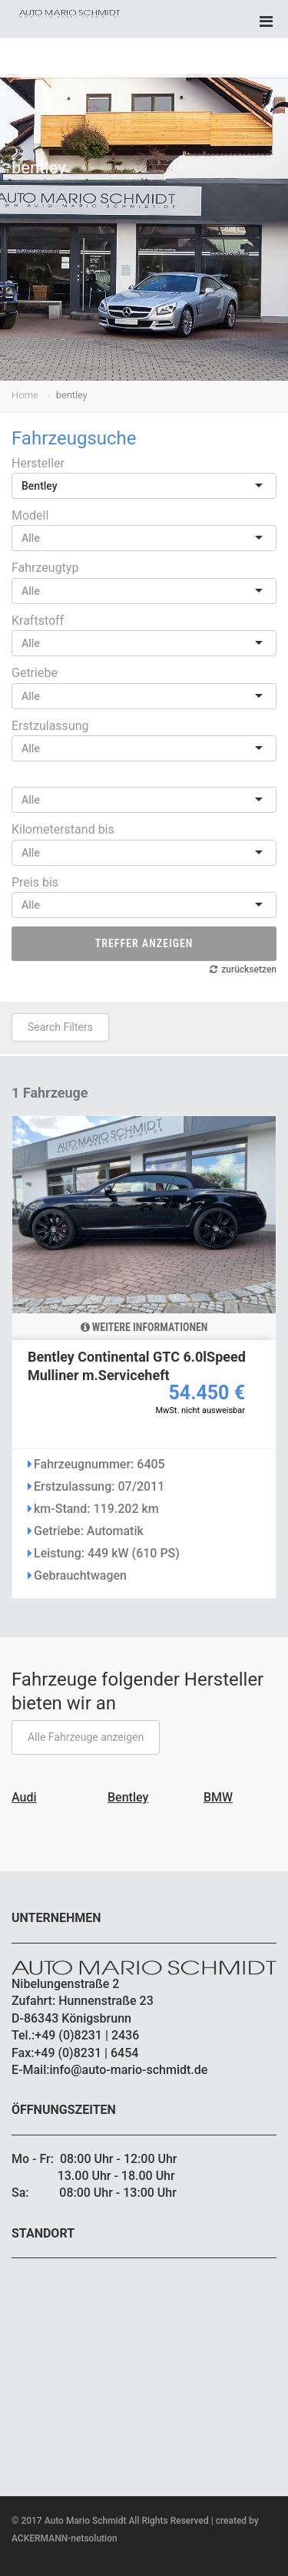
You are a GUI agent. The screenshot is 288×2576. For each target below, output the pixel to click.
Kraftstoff (38, 620)
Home (25, 395)
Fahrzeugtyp (45, 567)
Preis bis (35, 882)
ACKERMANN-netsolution (65, 2538)
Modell (30, 515)
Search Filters (60, 1027)
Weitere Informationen (144, 1327)
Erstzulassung (50, 725)
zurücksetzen (248, 969)
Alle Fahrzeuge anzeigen (86, 1737)
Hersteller (38, 463)
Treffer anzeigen (144, 943)
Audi (24, 1797)
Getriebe (35, 672)
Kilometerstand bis (63, 829)
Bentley (128, 1797)
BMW (218, 1797)
